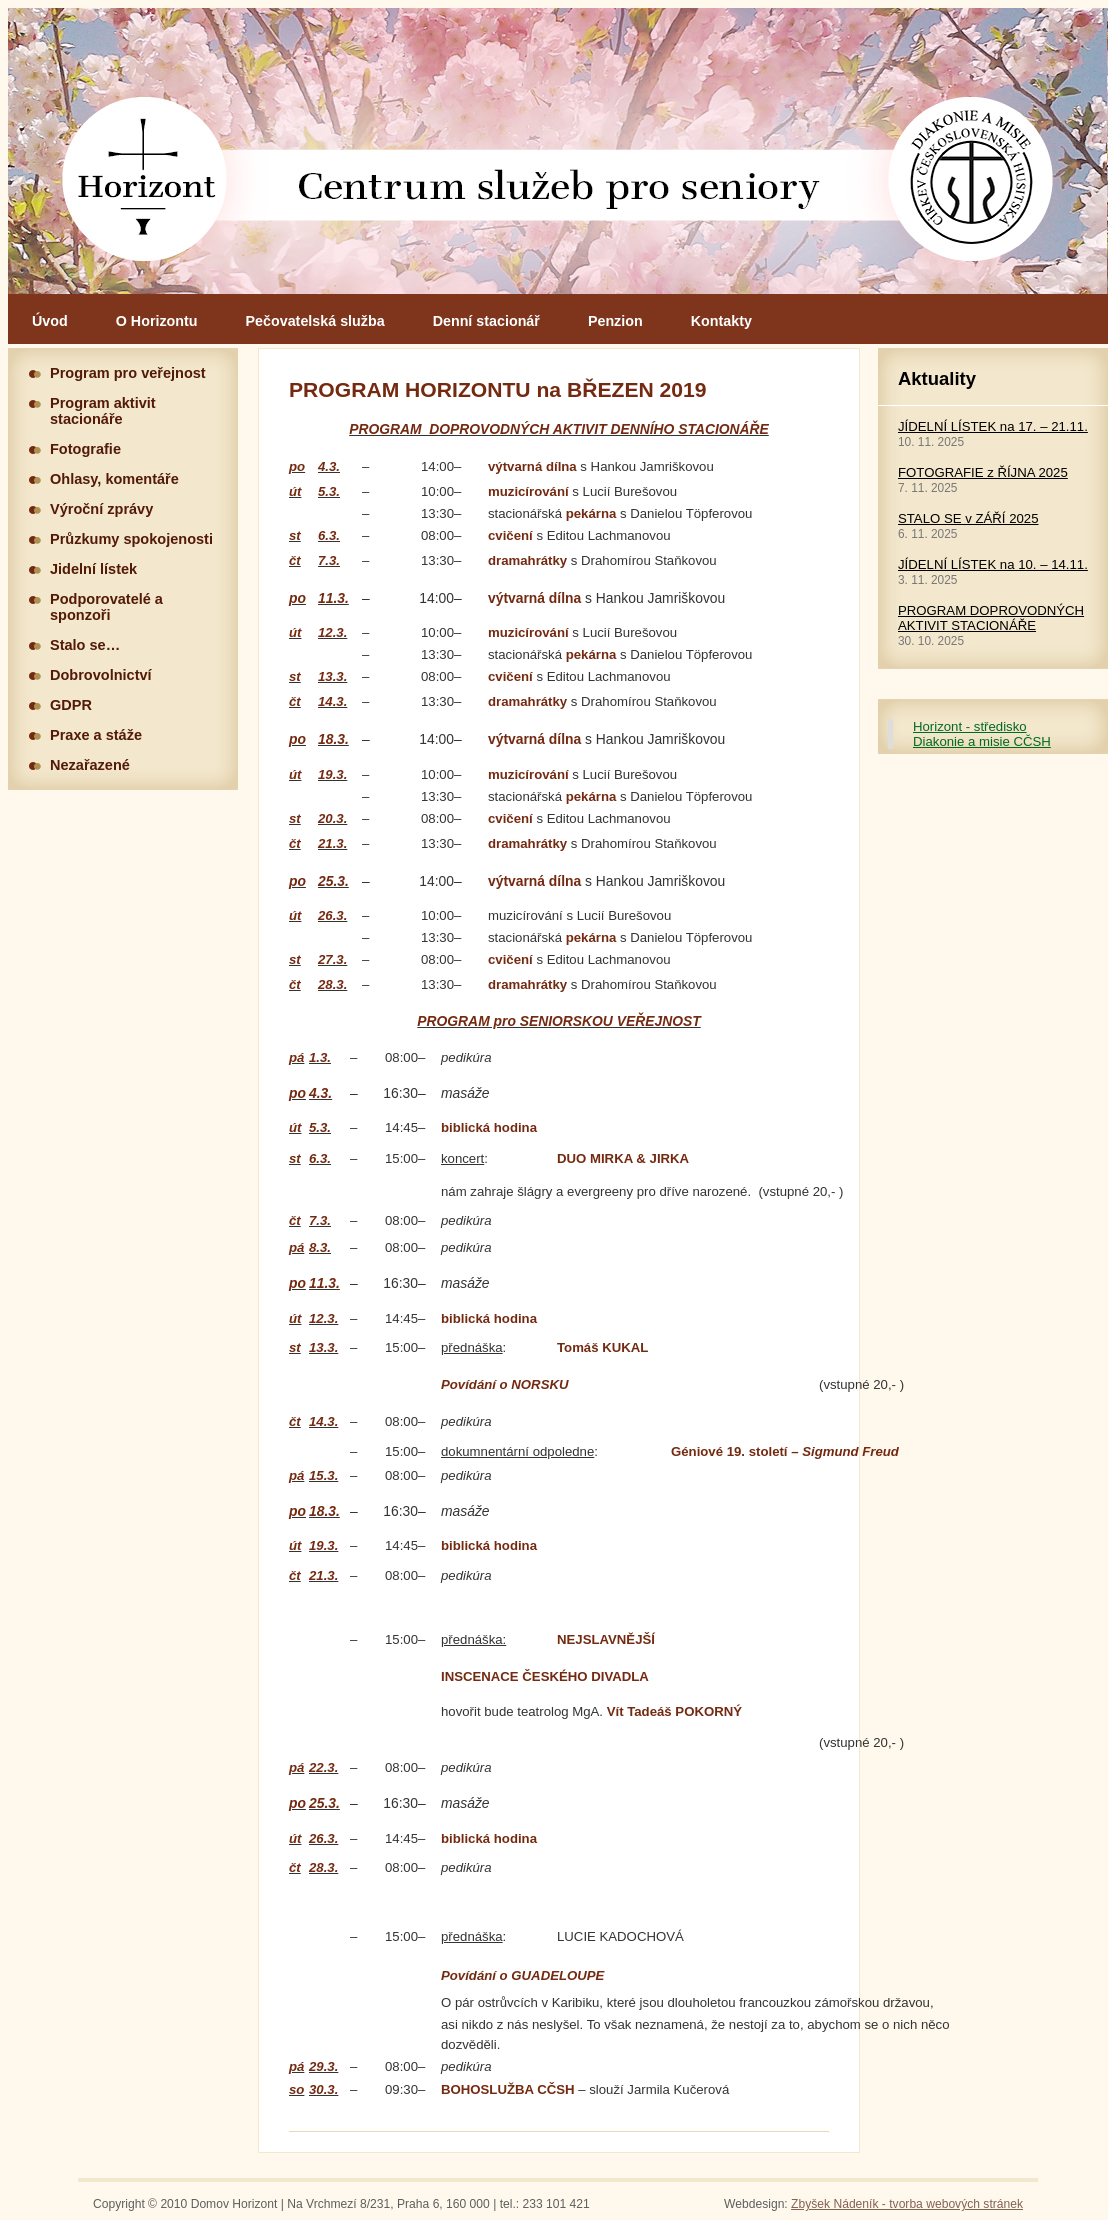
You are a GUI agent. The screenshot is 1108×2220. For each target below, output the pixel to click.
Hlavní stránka (558, 151)
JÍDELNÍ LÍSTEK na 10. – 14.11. (993, 564)
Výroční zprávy (101, 509)
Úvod (50, 321)
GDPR (71, 705)
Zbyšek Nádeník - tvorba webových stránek (907, 2204)
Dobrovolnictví (101, 675)
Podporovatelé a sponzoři (106, 607)
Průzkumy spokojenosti (131, 539)
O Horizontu (157, 321)
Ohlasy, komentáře (114, 479)
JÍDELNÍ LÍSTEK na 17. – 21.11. (993, 426)
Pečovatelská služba (315, 321)
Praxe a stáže (96, 735)
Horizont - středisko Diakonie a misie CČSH (982, 734)
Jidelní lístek (93, 569)
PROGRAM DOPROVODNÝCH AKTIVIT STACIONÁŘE (991, 618)
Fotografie (85, 449)
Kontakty (721, 321)
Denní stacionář (486, 321)
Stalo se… (85, 645)
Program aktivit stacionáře (103, 411)
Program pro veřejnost (128, 373)
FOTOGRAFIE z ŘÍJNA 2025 (983, 472)
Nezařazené (90, 765)
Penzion (615, 321)
